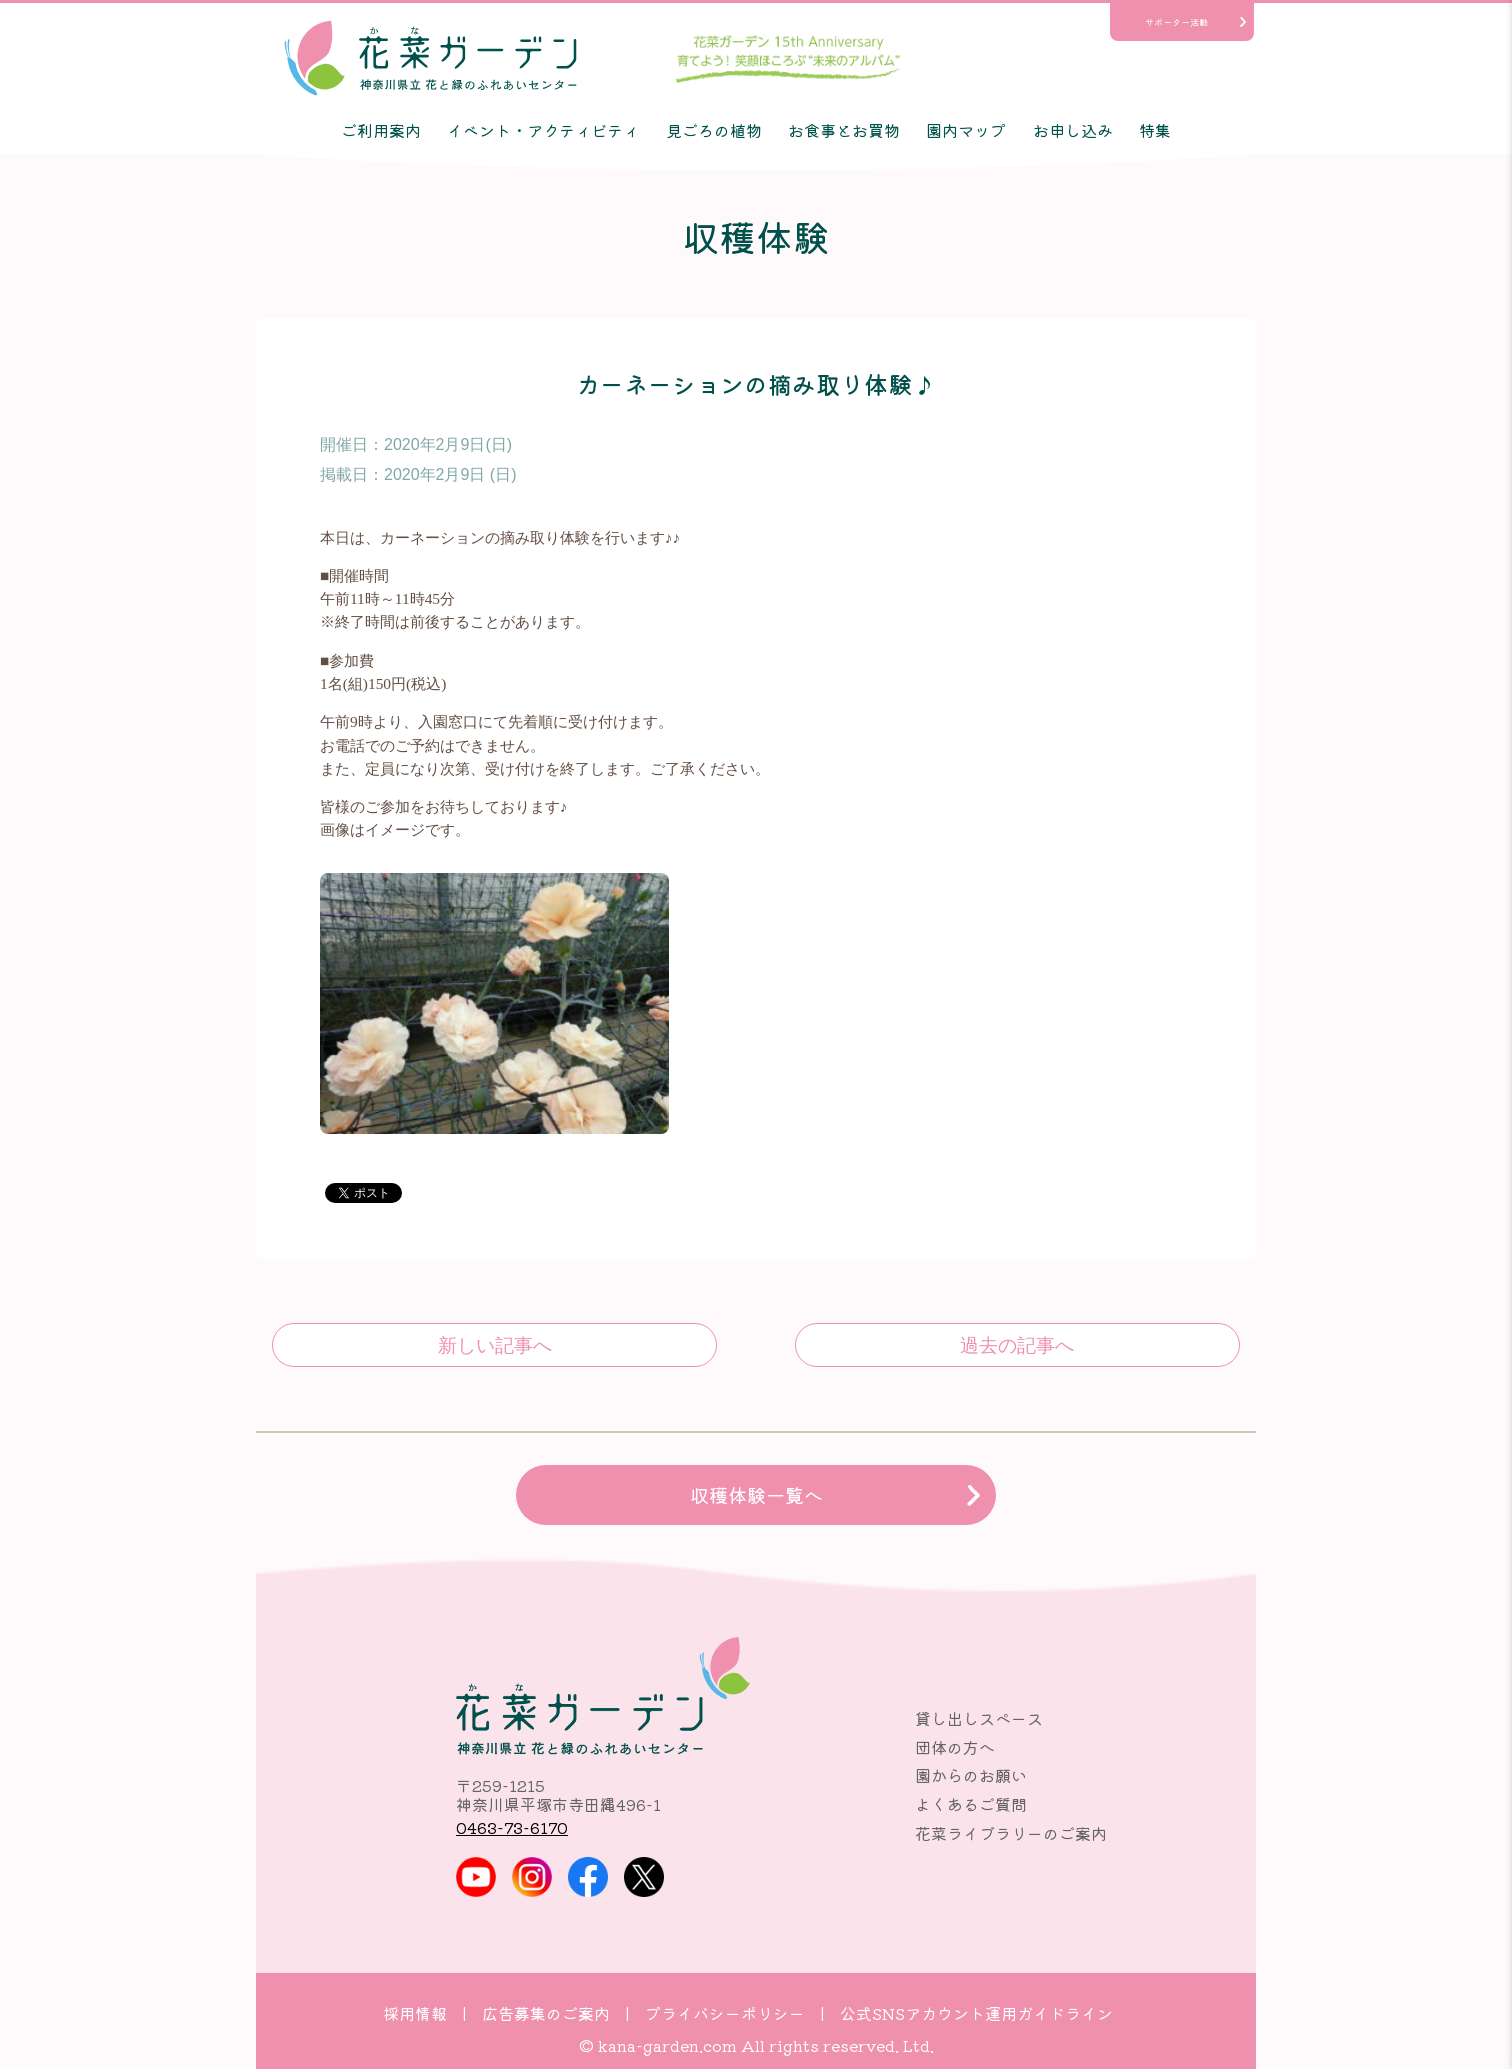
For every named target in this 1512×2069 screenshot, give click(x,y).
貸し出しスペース (979, 1718)
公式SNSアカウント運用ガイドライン (976, 2013)
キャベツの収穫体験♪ (1017, 1345)
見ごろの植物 (714, 130)
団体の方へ (955, 1747)
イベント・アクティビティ (543, 130)
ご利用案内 (381, 130)
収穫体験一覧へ (756, 1495)
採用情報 (415, 2013)
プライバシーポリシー (725, 2013)
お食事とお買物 (844, 130)
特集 (1155, 130)
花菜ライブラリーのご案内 (1011, 1833)
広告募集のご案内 (546, 2013)
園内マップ (966, 130)
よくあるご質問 (971, 1804)
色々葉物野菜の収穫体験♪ (494, 1345)
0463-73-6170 (512, 1827)
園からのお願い (971, 1775)
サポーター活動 (1176, 22)
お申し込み (1073, 130)
